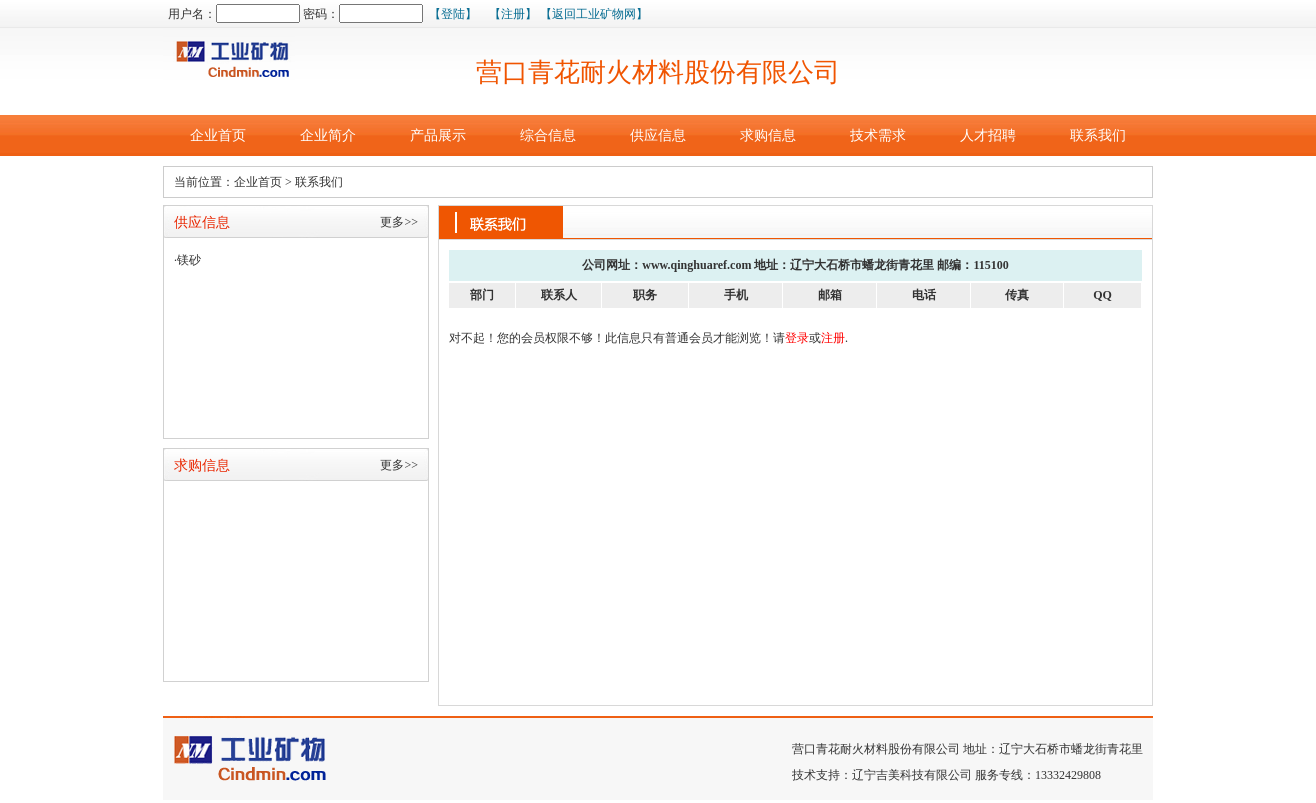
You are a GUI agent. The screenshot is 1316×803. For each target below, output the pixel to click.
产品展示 (438, 135)
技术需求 (878, 135)
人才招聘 (988, 135)
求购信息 (768, 135)
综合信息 (548, 135)
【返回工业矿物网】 (594, 14)
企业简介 (328, 135)
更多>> (399, 222)
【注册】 (513, 14)
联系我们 (1098, 135)
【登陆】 (453, 14)
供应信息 (658, 135)
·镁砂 (187, 260)
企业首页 (218, 135)
